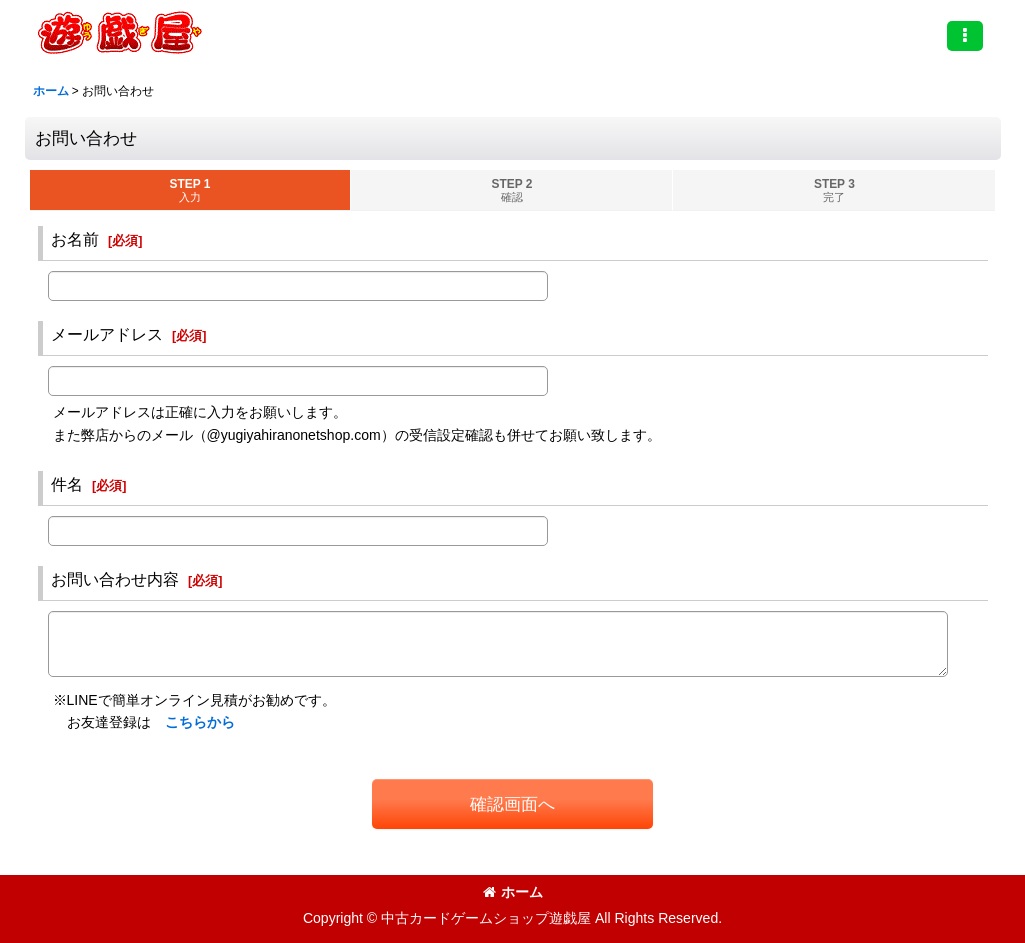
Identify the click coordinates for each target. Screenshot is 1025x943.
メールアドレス (107, 334)
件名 (67, 484)
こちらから (200, 722)
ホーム (513, 892)
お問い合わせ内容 (115, 579)
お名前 (75, 239)
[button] (965, 36)
